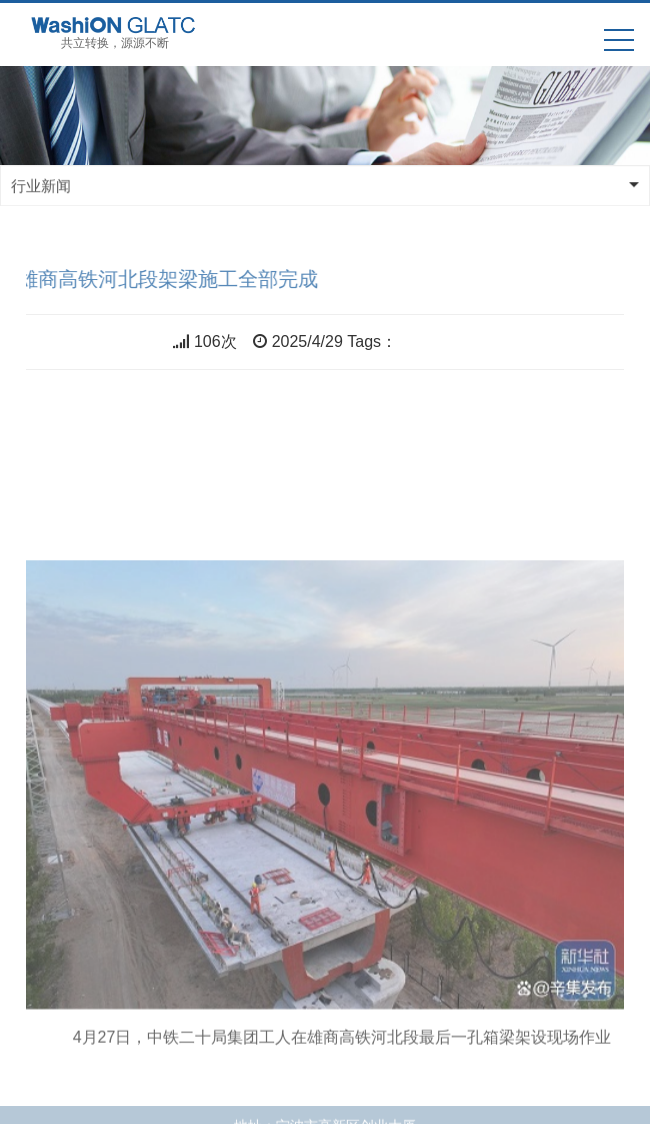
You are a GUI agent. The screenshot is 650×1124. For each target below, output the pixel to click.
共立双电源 (437, 341)
